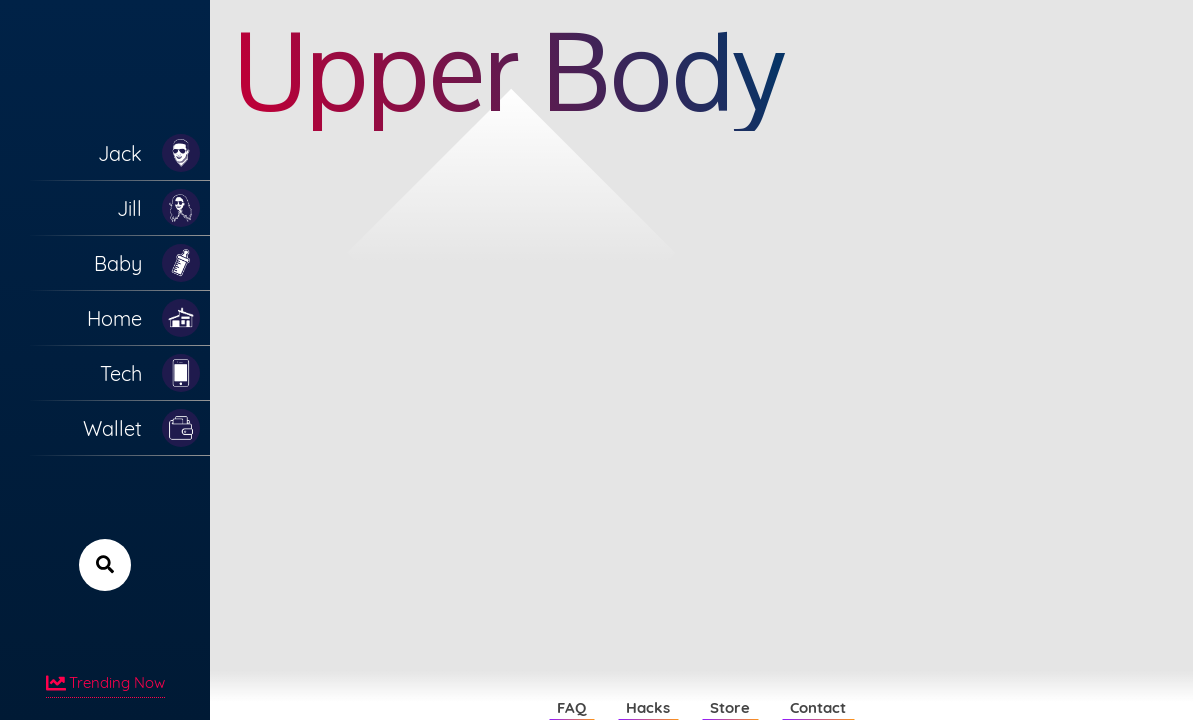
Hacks (648, 707)
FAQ (571, 707)
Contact (818, 707)
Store (730, 707)
